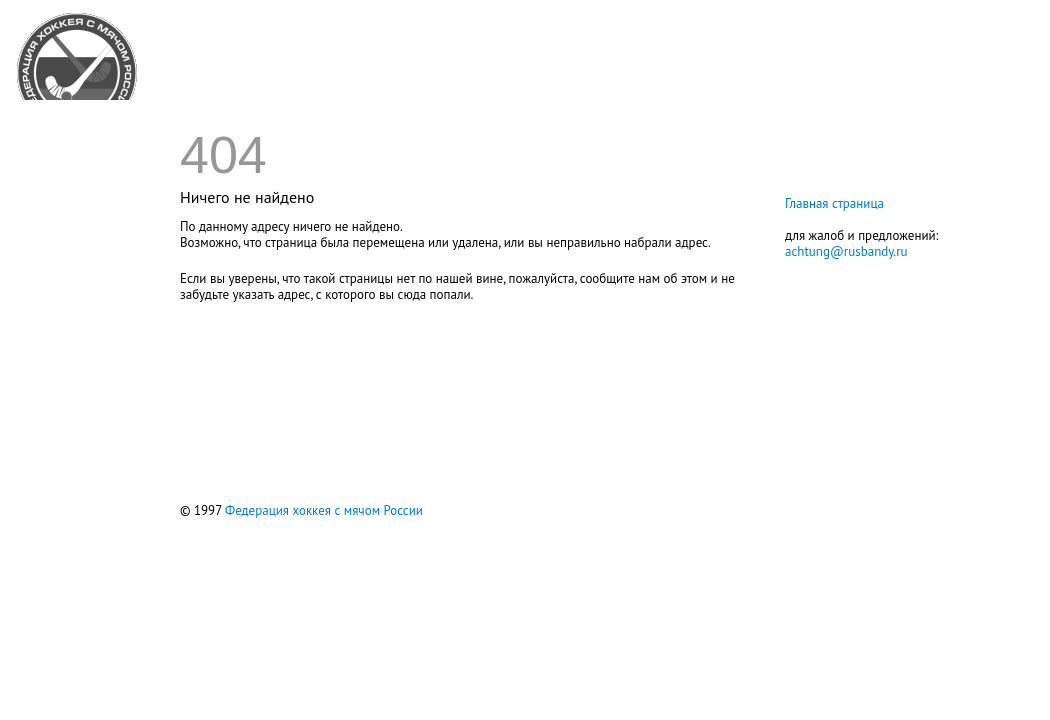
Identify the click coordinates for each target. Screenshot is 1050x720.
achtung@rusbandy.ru (846, 251)
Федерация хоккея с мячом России (324, 510)
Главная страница (834, 203)
